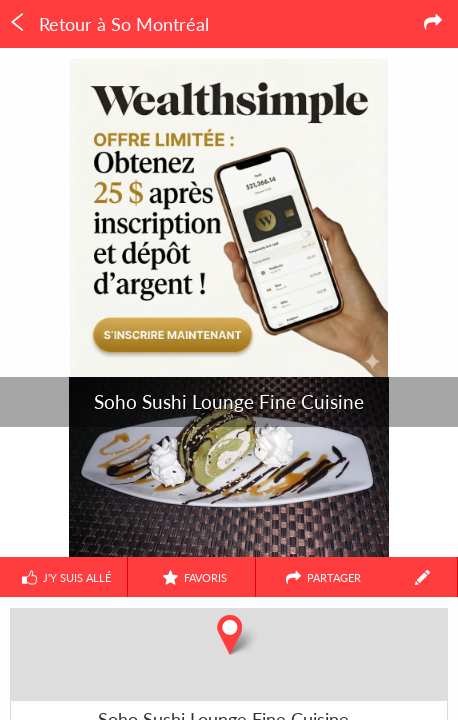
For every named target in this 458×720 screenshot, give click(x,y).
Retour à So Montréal (108, 24)
